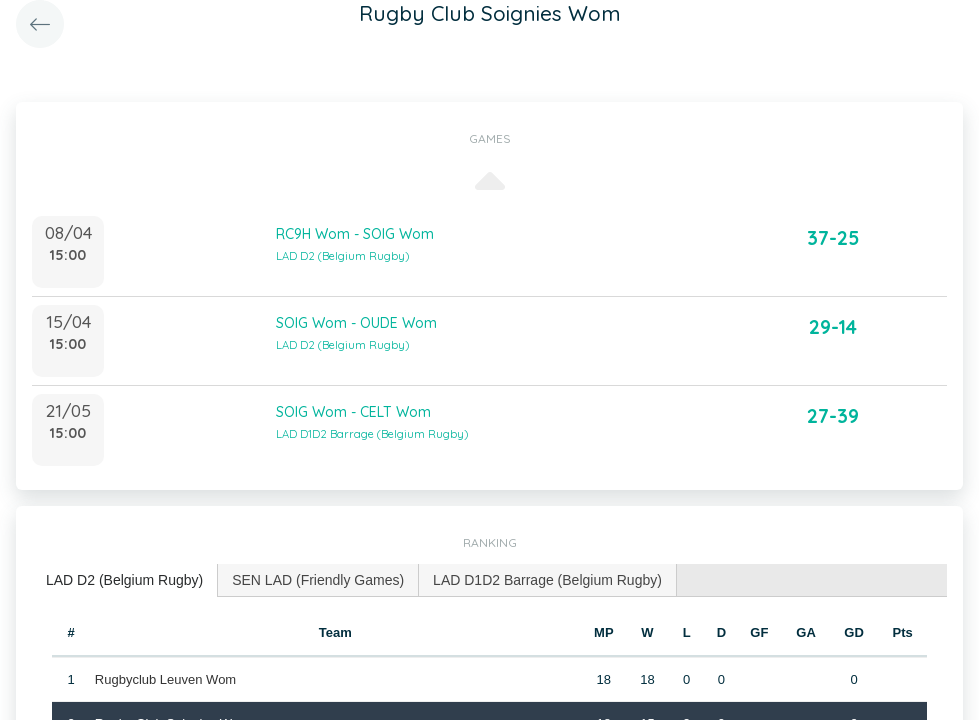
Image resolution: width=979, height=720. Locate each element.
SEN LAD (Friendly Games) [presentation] (318, 580)
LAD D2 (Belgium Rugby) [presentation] (124, 580)
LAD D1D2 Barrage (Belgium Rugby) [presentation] (547, 580)
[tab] (125, 580)
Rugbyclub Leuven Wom (165, 679)
